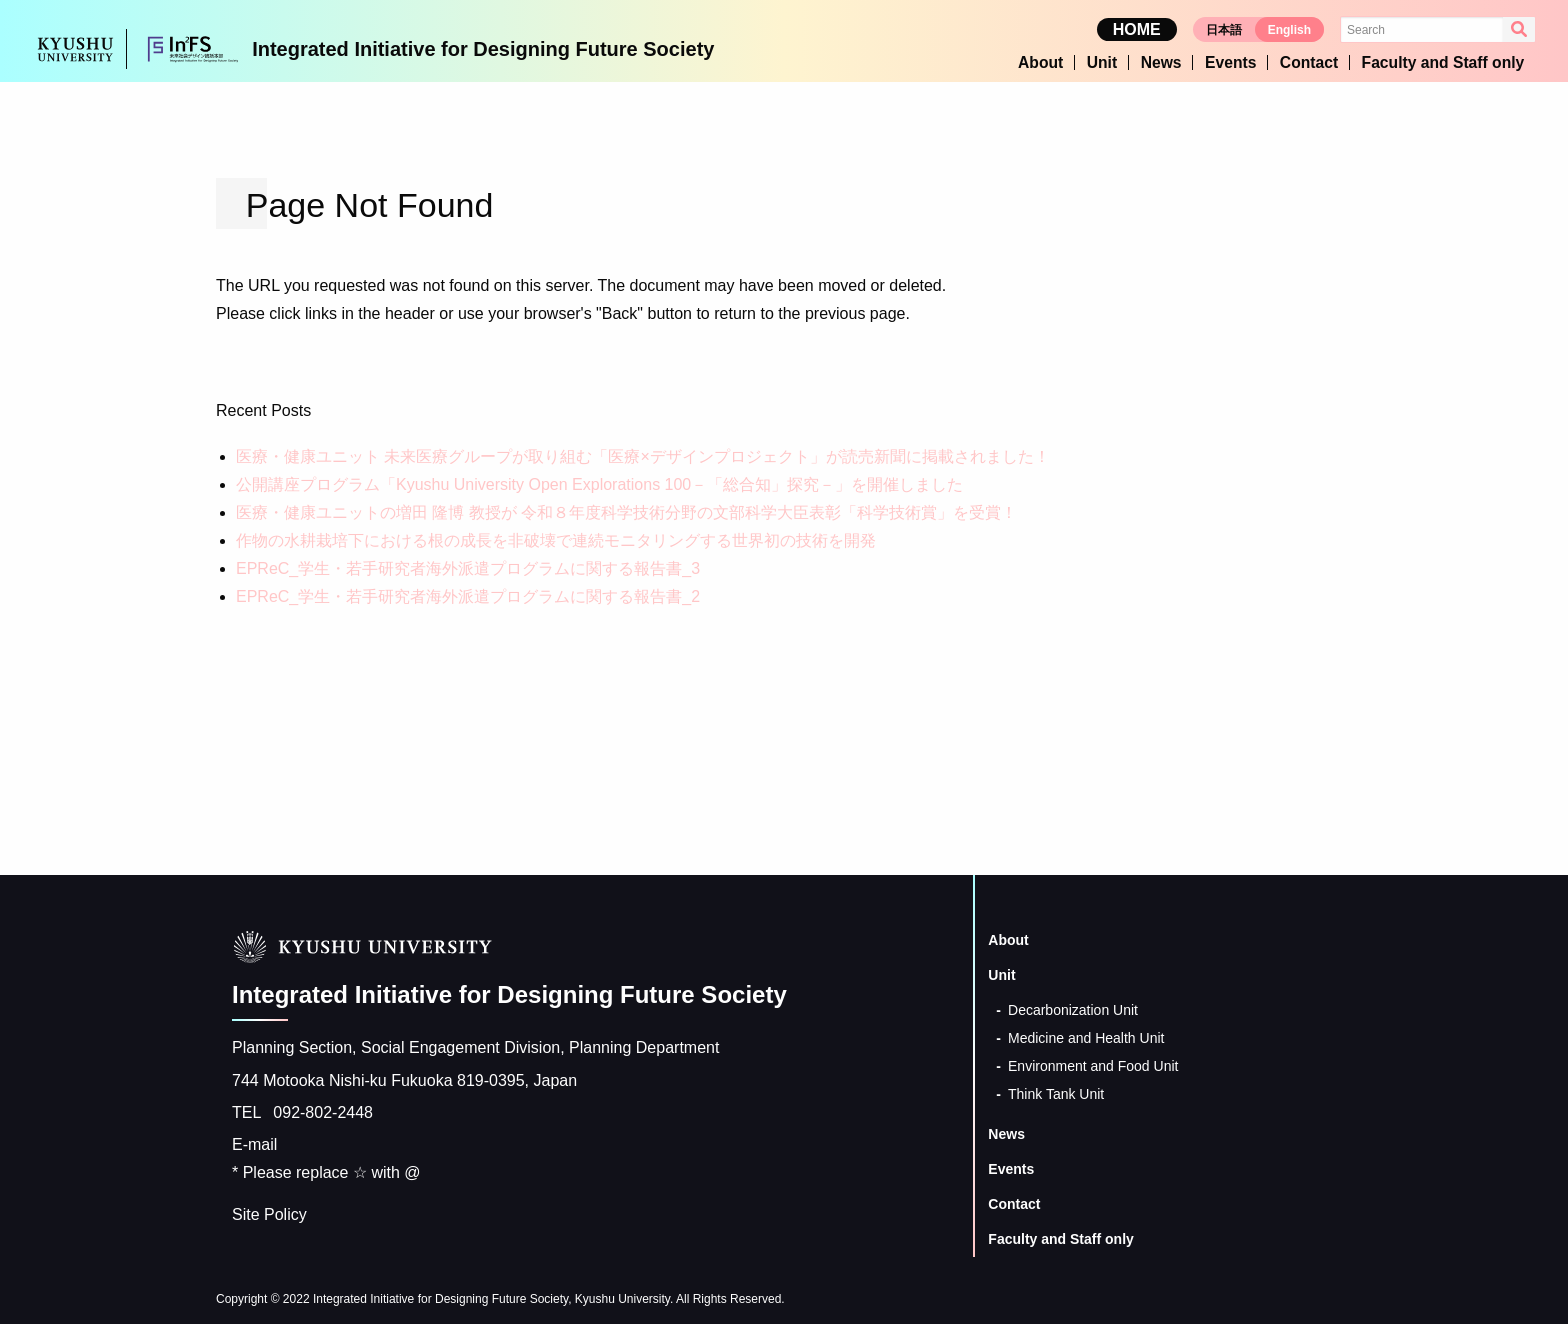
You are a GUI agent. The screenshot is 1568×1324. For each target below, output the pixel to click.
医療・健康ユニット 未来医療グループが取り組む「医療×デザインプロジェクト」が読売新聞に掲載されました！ (643, 454)
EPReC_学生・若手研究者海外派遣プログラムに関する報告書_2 (468, 594)
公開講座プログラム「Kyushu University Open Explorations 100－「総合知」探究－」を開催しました (599, 482)
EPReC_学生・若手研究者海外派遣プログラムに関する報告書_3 (468, 566)
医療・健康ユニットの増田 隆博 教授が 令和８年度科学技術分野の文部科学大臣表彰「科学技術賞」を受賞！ (626, 510)
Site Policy (269, 1212)
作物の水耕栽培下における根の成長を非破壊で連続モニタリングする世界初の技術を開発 (556, 538)
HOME (1137, 30)
